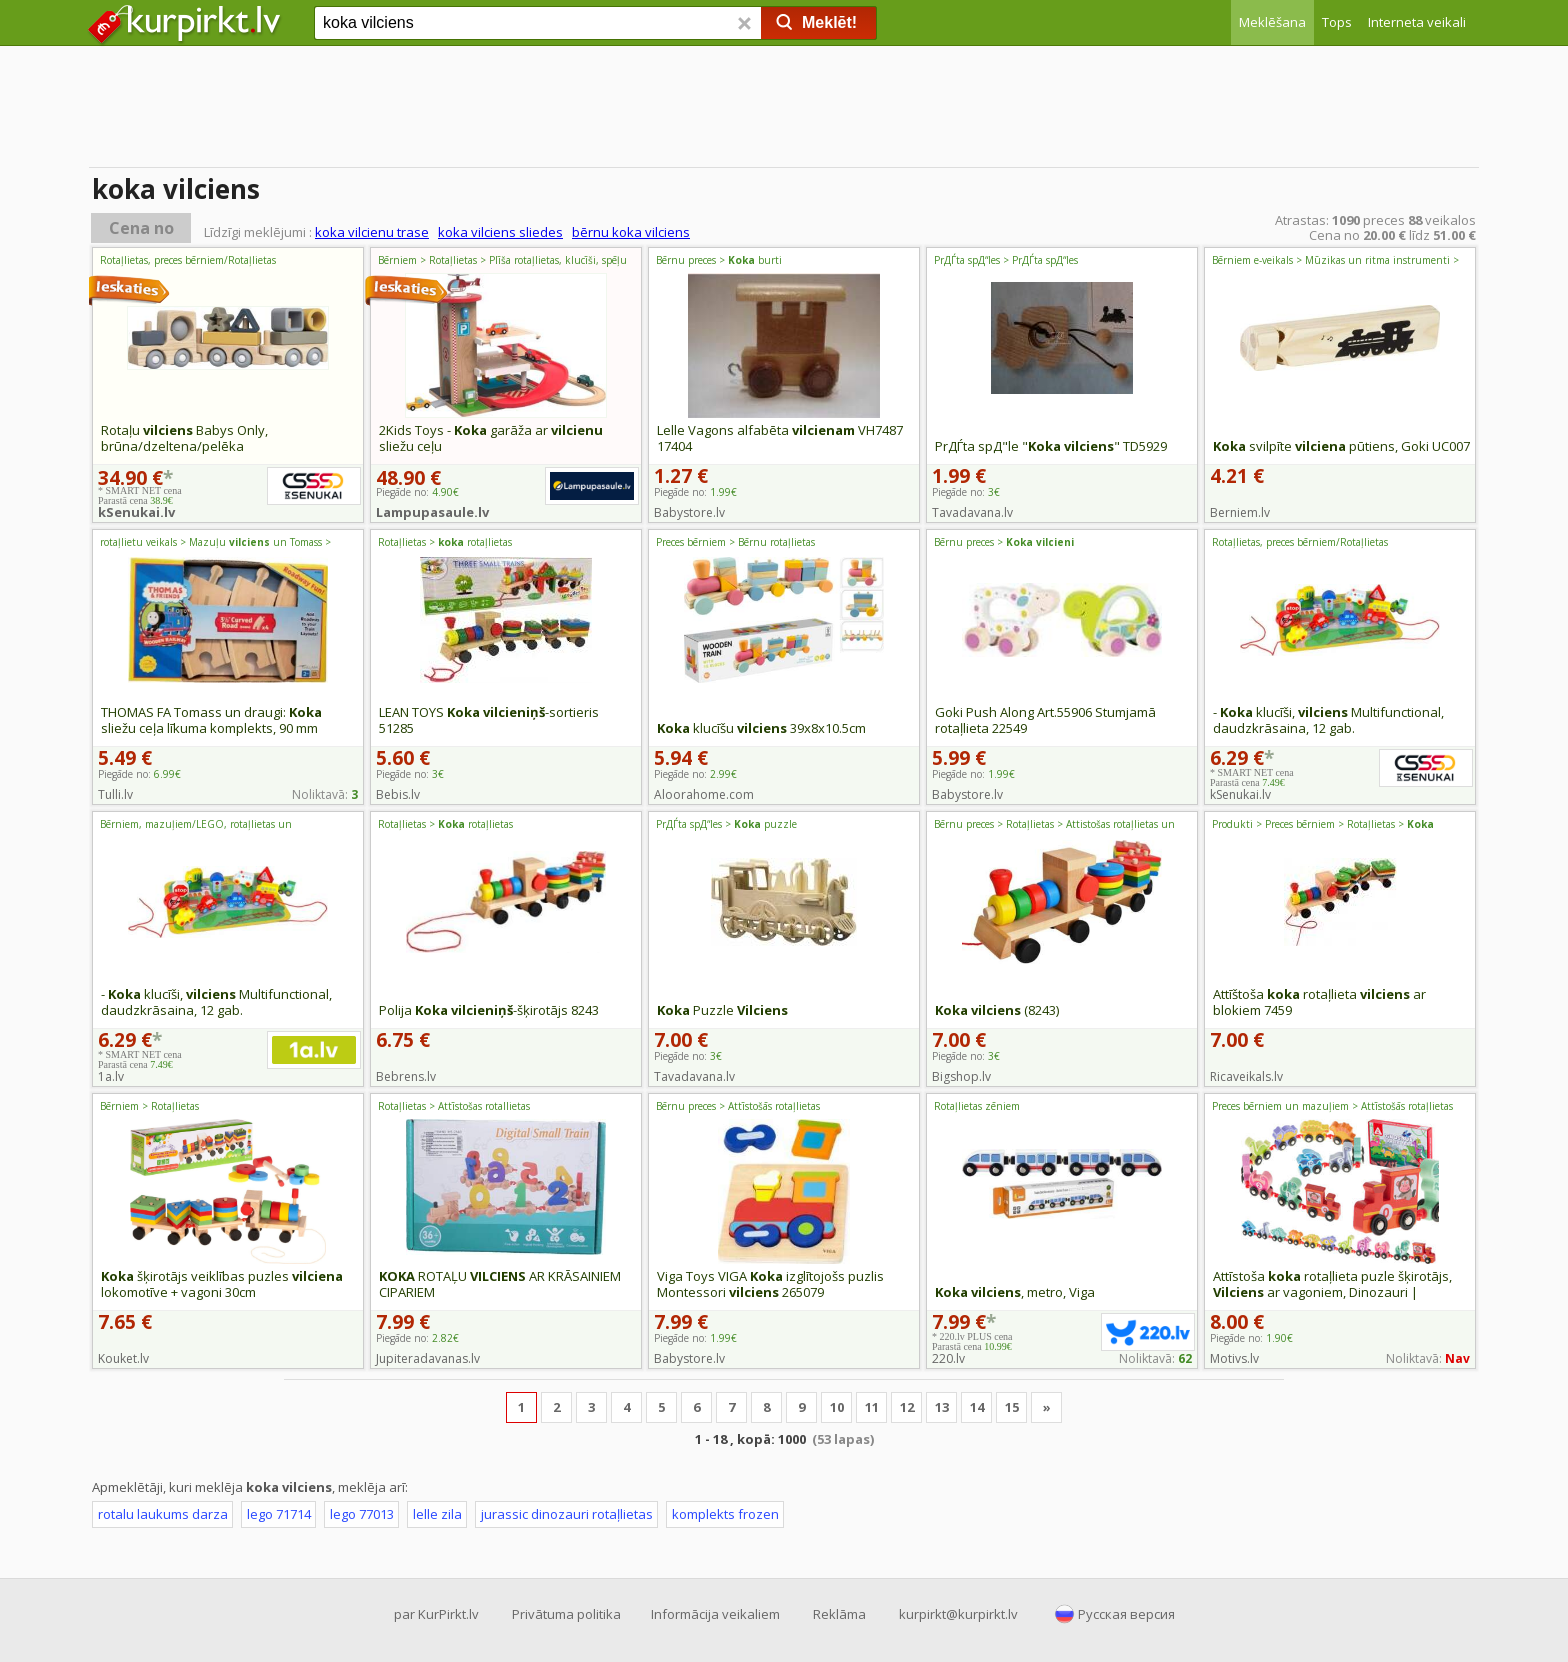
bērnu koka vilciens (631, 232)
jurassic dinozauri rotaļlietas (567, 1514)
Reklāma (839, 1614)
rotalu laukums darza (163, 1514)
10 (837, 1407)
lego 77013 (362, 1514)
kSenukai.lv (136, 512)
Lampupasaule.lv (432, 512)
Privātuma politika (566, 1614)
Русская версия (1126, 1614)
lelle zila (437, 1514)
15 (1012, 1407)
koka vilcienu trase (372, 232)
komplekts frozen (725, 1514)
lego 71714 (279, 1514)
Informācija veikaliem (715, 1614)
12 (907, 1407)
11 (872, 1407)
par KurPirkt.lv (436, 1614)
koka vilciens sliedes (500, 232)
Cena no (141, 228)
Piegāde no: (695, 492)
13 (942, 1407)
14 (977, 1407)
